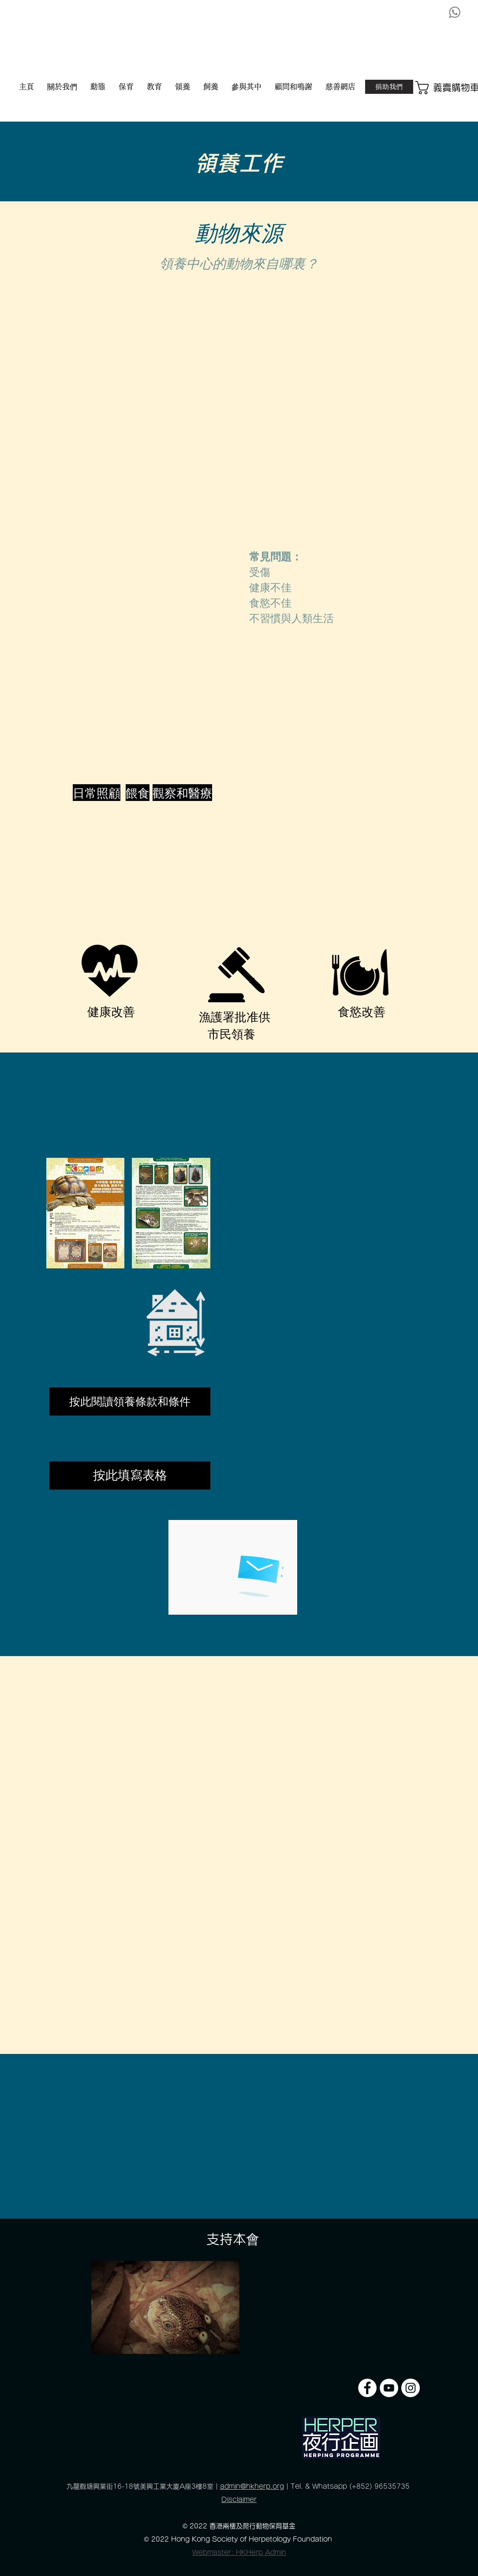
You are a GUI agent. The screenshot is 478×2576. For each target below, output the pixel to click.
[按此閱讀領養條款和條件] (129, 1401)
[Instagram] (410, 2388)
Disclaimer (239, 2499)
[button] (446, 87)
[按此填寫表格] (129, 1475)
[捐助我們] (389, 87)
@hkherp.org (262, 2486)
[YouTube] (389, 2388)
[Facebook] (367, 2388)
